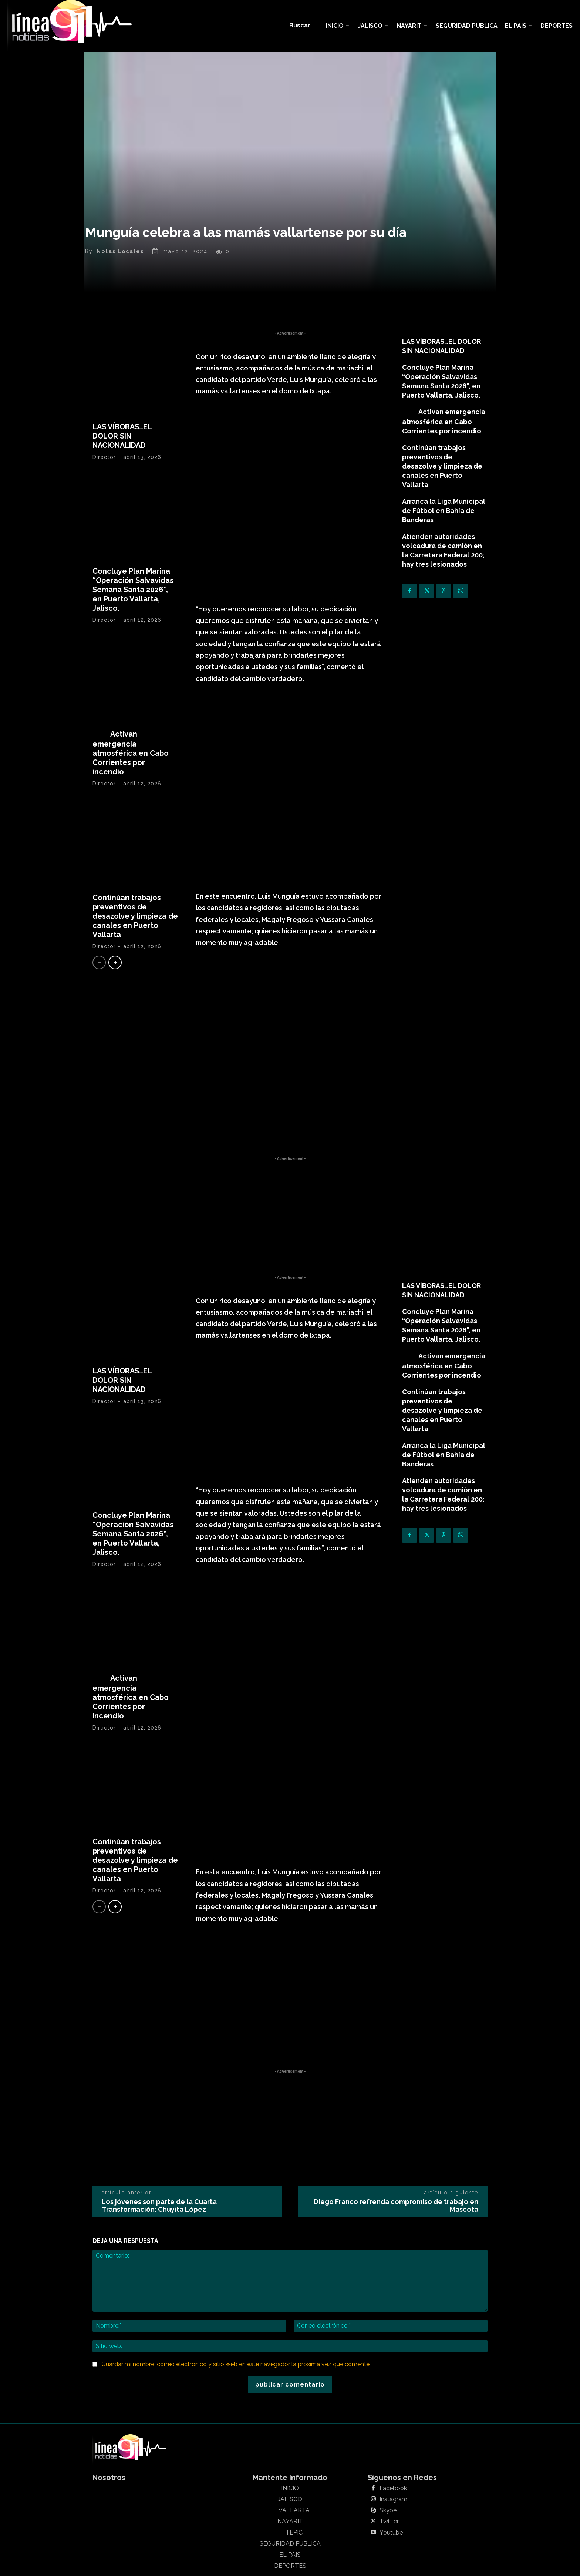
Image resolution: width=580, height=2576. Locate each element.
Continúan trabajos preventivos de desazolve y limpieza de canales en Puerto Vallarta (135, 916)
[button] (299, 25)
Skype (388, 2479)
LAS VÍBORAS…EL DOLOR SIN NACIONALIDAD (122, 436)
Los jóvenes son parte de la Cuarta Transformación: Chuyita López (159, 2174)
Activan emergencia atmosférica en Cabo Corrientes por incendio (130, 752)
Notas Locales (120, 251)
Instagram (393, 2468)
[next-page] (115, 962)
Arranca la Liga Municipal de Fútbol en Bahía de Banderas (443, 510)
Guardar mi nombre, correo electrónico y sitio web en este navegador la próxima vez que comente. (236, 2333)
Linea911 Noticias (301, 2565)
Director (104, 457)
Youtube (391, 2501)
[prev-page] (99, 962)
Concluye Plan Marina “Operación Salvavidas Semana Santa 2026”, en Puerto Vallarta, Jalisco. (132, 590)
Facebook (393, 2457)
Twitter (389, 2490)
